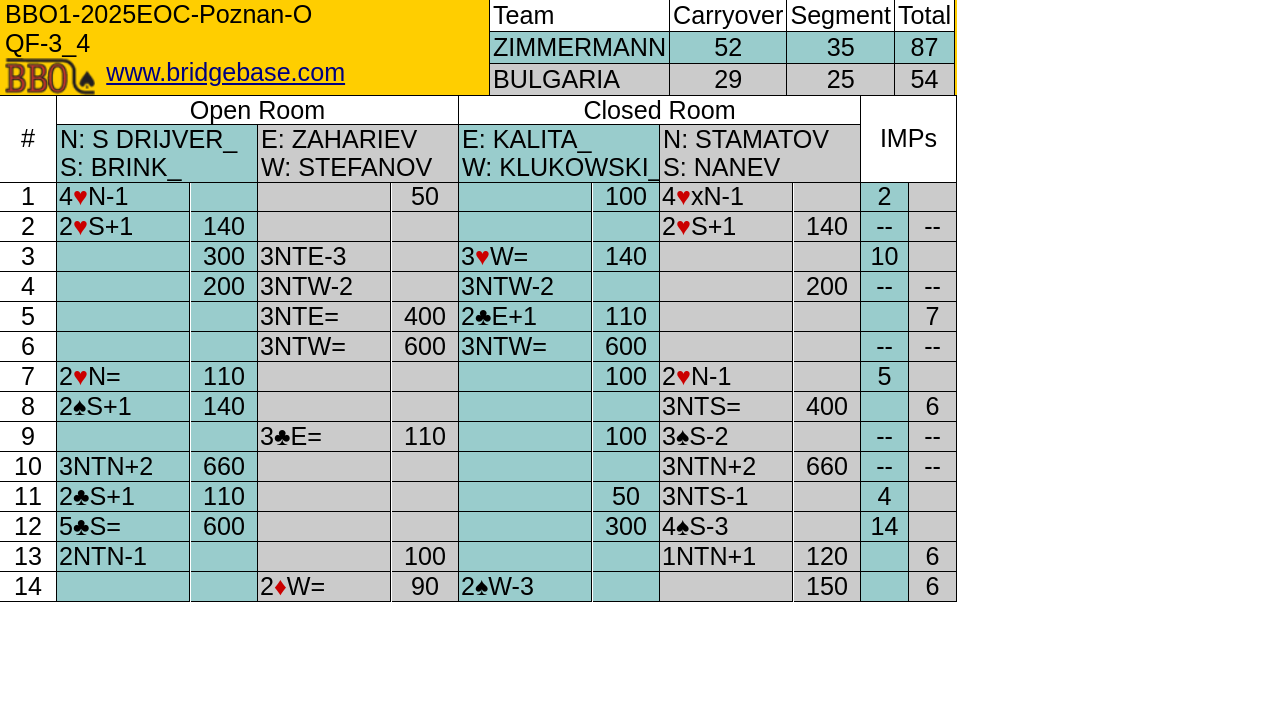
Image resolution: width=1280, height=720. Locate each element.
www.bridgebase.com (225, 72)
